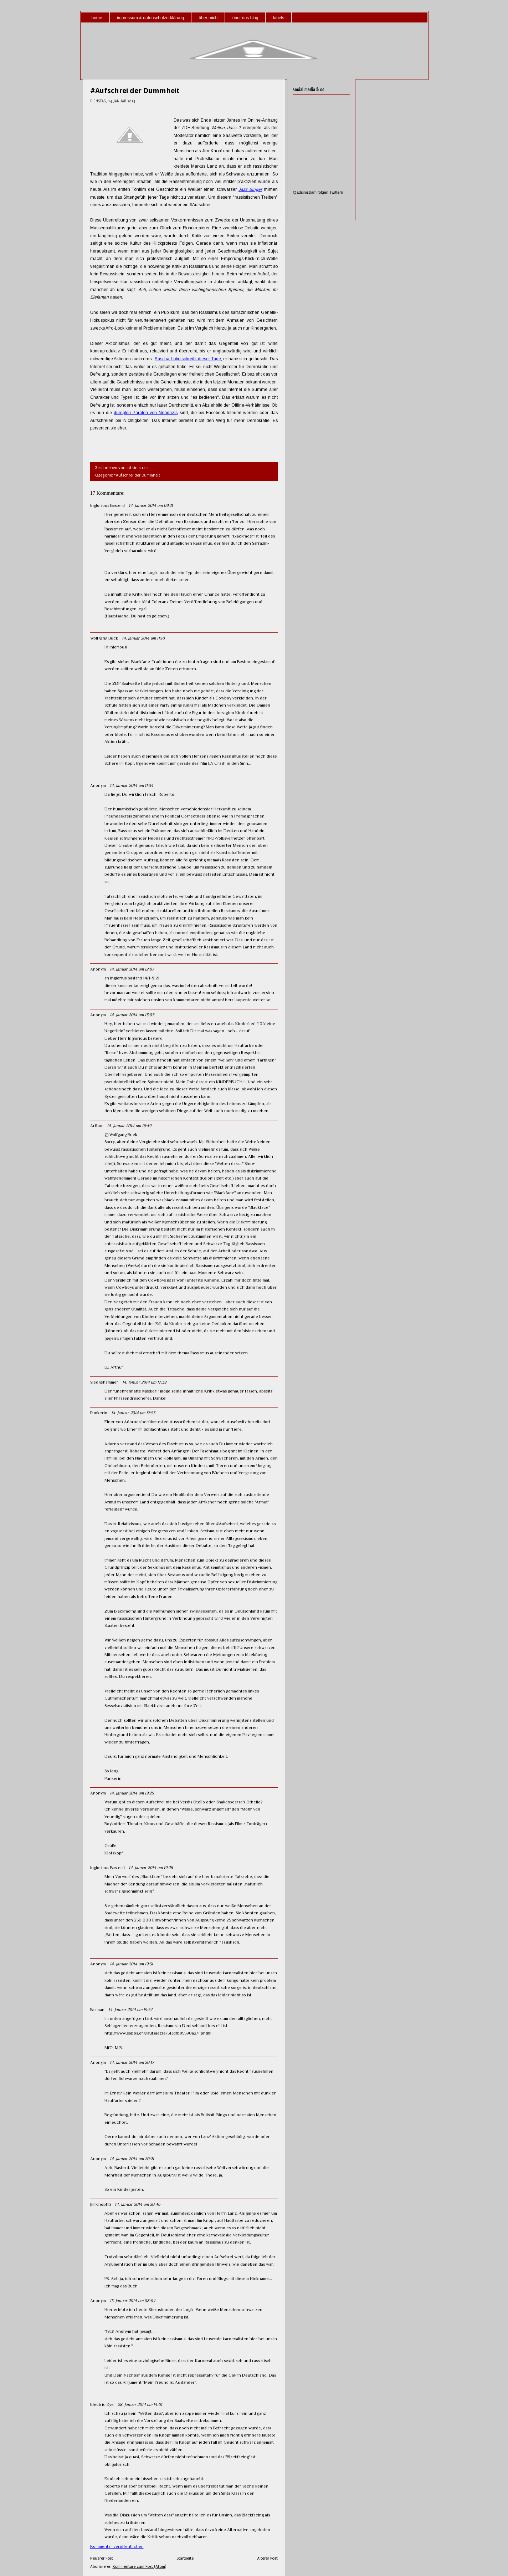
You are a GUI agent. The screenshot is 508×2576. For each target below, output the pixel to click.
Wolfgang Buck (104, 638)
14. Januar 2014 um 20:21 (132, 2158)
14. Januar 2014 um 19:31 (131, 1963)
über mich (208, 17)
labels (278, 17)
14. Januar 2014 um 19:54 (130, 2009)
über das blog (245, 17)
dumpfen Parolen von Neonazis (146, 412)
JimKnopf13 (100, 2204)
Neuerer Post (101, 2558)
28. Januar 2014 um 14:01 (140, 2404)
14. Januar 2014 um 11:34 (131, 785)
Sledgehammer (104, 1382)
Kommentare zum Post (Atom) (139, 2566)
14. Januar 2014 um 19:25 (132, 1793)
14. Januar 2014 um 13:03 (132, 1014)
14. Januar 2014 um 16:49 (129, 1125)
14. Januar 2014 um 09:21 (151, 505)
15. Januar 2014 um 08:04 (132, 2300)
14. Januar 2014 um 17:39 (144, 1382)
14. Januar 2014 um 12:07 (132, 969)
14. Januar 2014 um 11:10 (143, 638)
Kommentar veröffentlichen (117, 2546)
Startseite (185, 2558)
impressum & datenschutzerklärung (150, 17)
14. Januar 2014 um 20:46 (137, 2204)
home (97, 17)
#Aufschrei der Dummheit (135, 90)
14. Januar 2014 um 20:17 (132, 2062)
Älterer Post (267, 2558)
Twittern (336, 192)
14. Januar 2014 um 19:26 (151, 1867)
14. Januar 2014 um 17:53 (133, 1412)
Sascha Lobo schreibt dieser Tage (188, 358)
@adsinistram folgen (310, 192)
